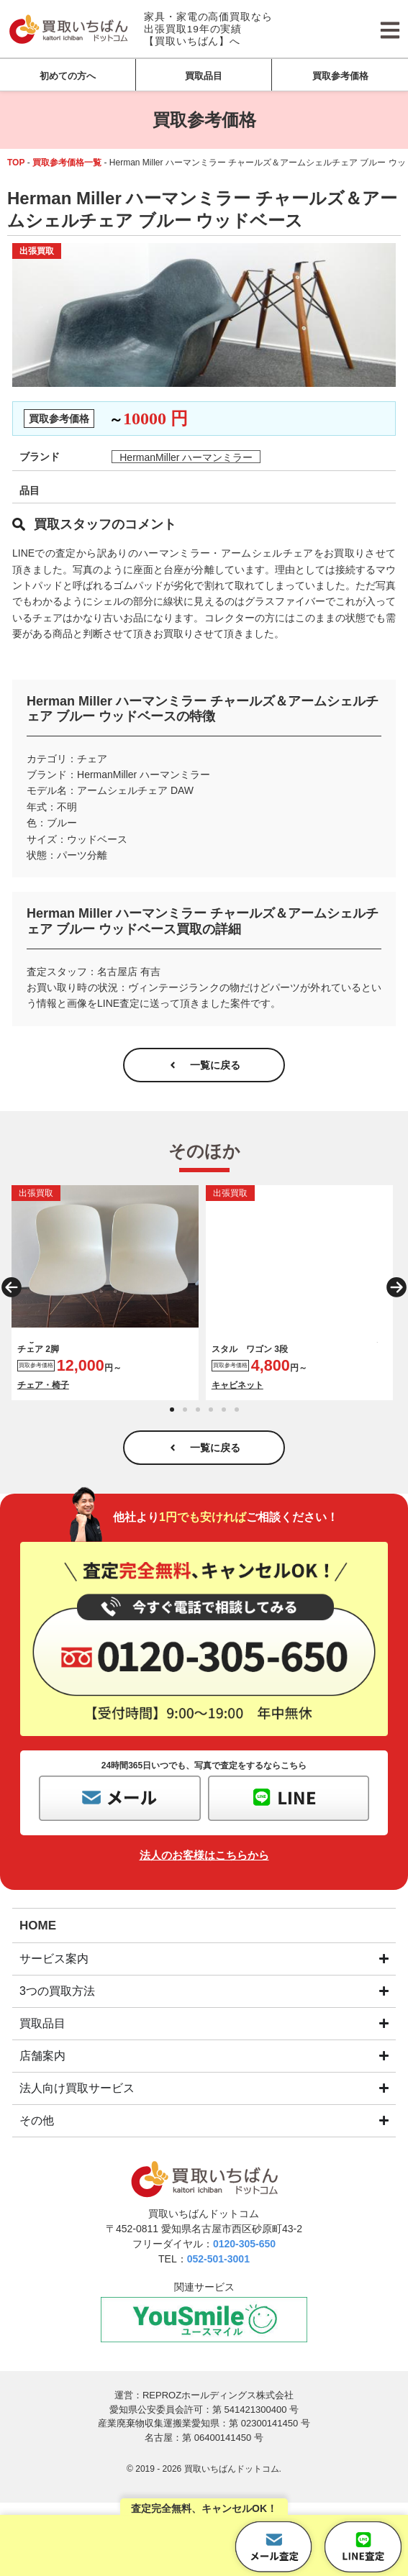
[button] (11, 1282)
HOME (37, 1915)
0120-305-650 (244, 2233)
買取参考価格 (340, 75)
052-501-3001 (218, 2249)
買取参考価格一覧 (66, 162)
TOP (15, 162)
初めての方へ (68, 75)
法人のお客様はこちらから (204, 1845)
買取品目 (203, 75)
